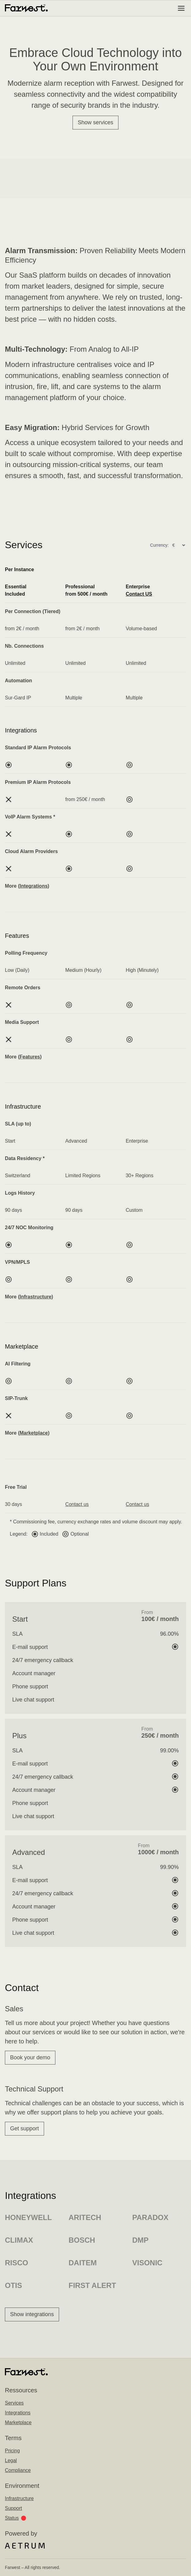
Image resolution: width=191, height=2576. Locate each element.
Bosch (82, 2240)
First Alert (92, 2285)
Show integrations (32, 2314)
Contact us (76, 1504)
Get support (24, 2128)
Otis (13, 2285)
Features (30, 1056)
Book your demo (30, 2057)
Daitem (83, 2263)
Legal (11, 2460)
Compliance (18, 2470)
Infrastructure (19, 2498)
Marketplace (34, 1433)
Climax (19, 2240)
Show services (95, 122)
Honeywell (28, 2217)
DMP (140, 2240)
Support (13, 2508)
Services (14, 2403)
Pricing (12, 2450)
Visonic (147, 2263)
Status (15, 2518)
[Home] (26, 8)
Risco (16, 2263)
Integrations (18, 2412)
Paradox (150, 2217)
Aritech (85, 2217)
